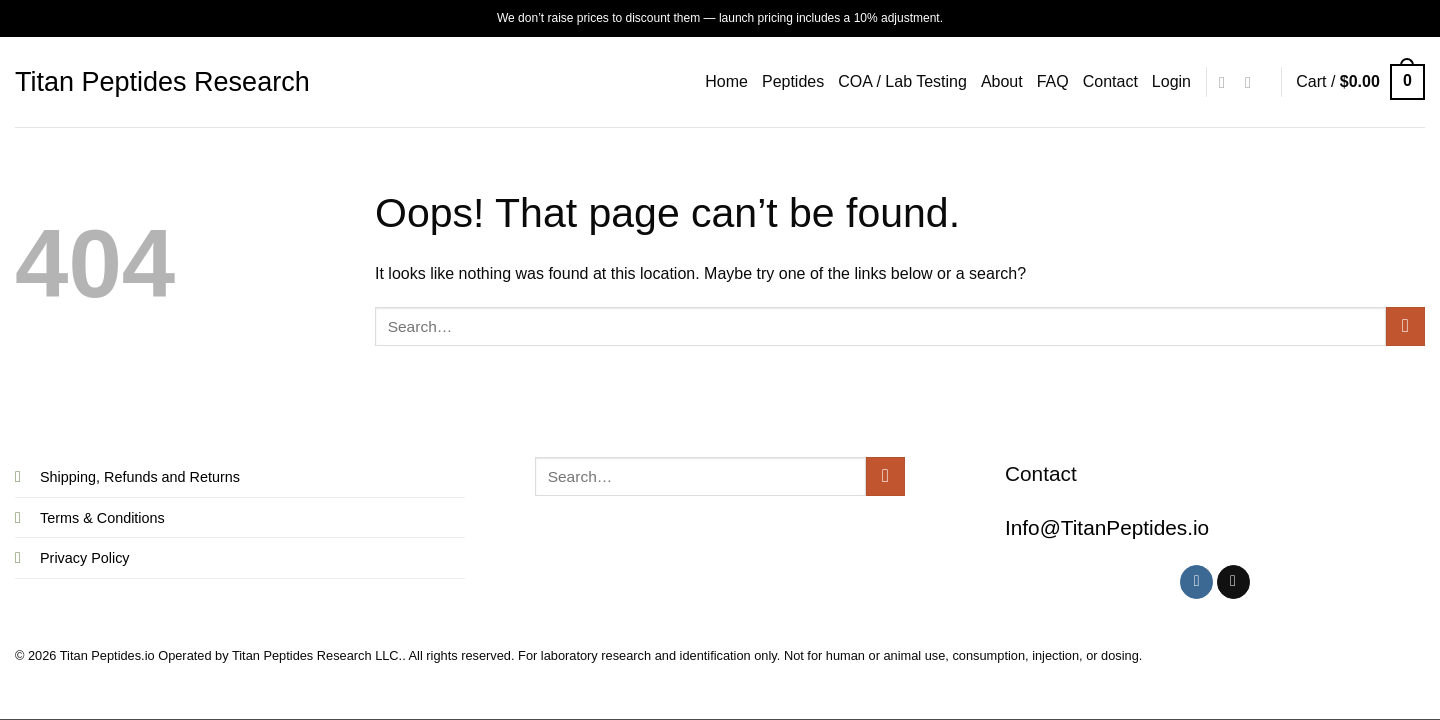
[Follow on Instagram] (1227, 82)
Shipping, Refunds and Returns (140, 477)
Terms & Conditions (102, 518)
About (1002, 81)
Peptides (793, 81)
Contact (1110, 81)
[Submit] (1405, 326)
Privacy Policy (85, 558)
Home (726, 81)
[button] (1171, 82)
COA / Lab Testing (902, 81)
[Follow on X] (1253, 82)
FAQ (1053, 81)
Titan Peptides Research (162, 82)
